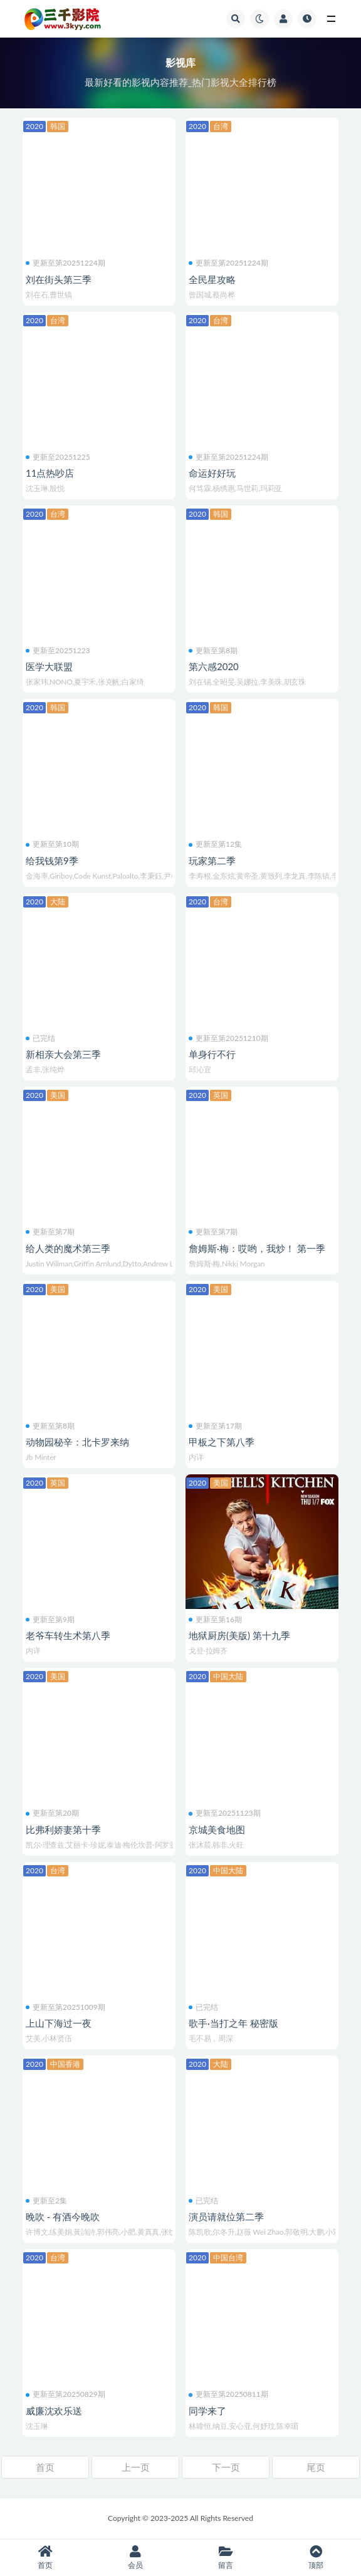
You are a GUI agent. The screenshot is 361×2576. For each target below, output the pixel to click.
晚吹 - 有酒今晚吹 (63, 2216)
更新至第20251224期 (65, 263)
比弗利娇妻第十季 (63, 1829)
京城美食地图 (217, 1829)
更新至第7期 (50, 1232)
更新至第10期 (52, 844)
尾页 (315, 2467)
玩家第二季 (212, 860)
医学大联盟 (49, 666)
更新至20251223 (58, 650)
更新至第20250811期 (228, 2394)
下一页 (226, 2467)
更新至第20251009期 (65, 2007)
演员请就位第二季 (226, 2216)
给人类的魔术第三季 (68, 1248)
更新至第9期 (50, 1619)
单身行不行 (212, 1054)
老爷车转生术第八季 (68, 1635)
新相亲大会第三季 (63, 1054)
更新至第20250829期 (65, 2394)
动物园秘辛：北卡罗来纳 (77, 1441)
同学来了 (207, 2410)
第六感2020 (214, 666)
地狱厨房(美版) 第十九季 (239, 1635)
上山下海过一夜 (59, 2023)
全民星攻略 (212, 279)
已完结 (40, 1038)
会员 (135, 2557)
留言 (225, 2557)
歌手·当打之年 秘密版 (233, 2023)
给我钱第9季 (52, 860)
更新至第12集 (215, 844)
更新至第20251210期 (228, 1038)
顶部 (316, 2557)
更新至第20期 (52, 1813)
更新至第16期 (215, 1619)
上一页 (136, 2467)
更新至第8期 (213, 650)
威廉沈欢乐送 (54, 2410)
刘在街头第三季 (59, 279)
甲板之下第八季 (221, 1441)
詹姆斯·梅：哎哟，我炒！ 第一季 (257, 1248)
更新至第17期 (215, 1426)
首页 (45, 2467)
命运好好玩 (212, 472)
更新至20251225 (58, 457)
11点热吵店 (50, 472)
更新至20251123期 (225, 1813)
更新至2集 (46, 2200)
